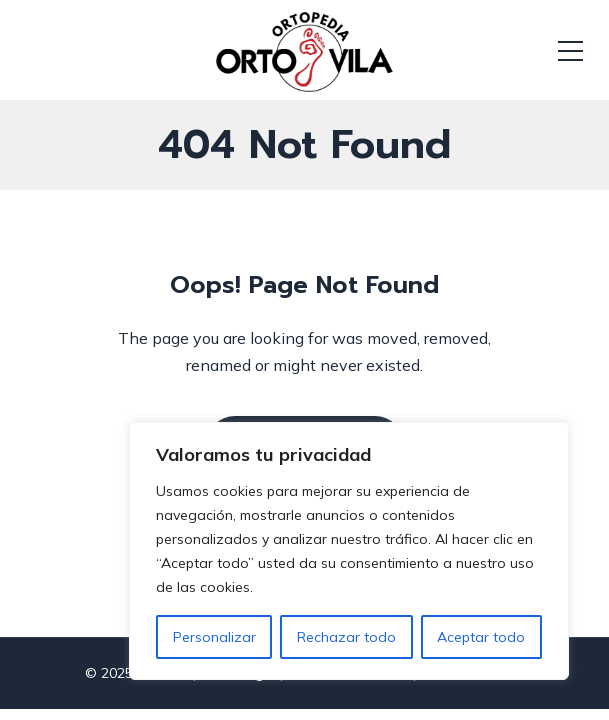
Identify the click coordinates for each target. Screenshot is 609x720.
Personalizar (214, 637)
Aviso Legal (238, 684)
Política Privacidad (348, 684)
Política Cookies (472, 684)
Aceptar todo (481, 637)
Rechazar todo (346, 637)
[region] (349, 551)
